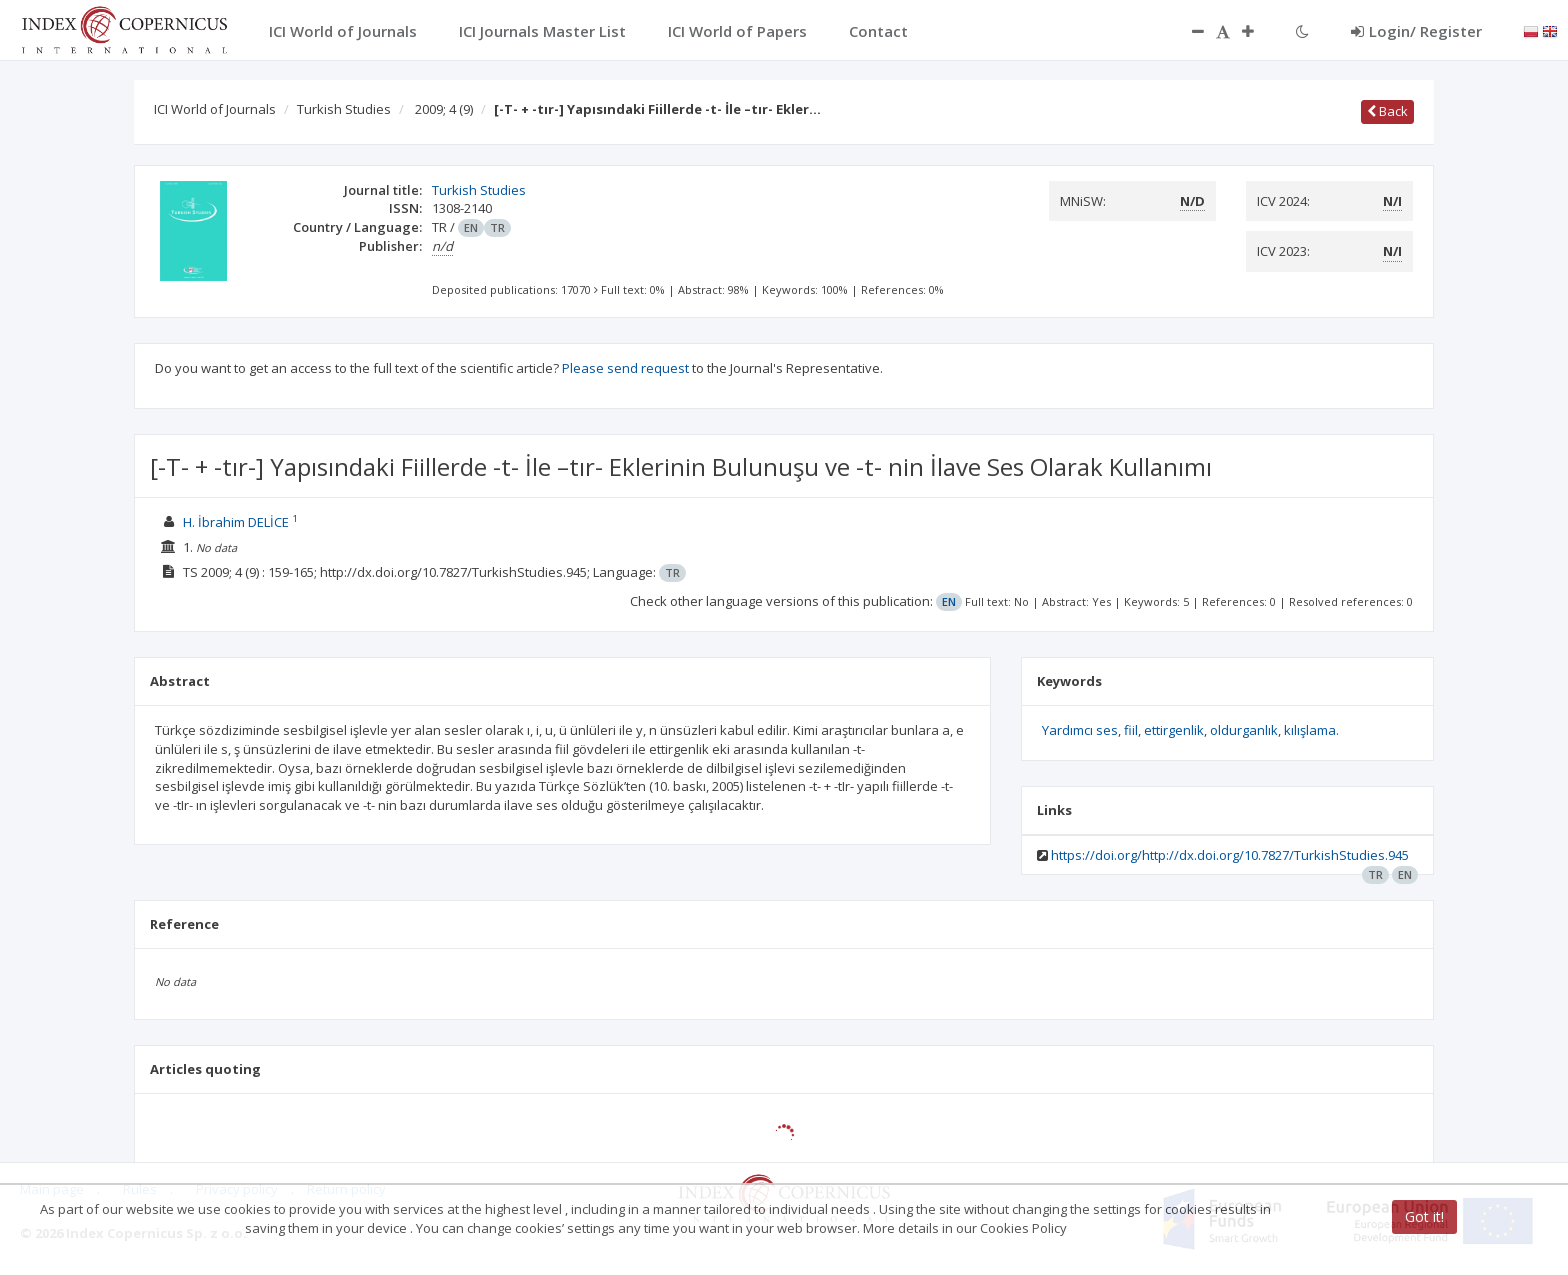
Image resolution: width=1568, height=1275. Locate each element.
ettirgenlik (1174, 730)
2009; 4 (444, 109)
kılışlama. (1311, 730)
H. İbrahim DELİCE (236, 522)
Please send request (625, 368)
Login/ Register (1416, 31)
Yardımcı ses (1080, 730)
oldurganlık (1244, 730)
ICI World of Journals (215, 109)
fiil (1131, 730)
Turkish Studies (344, 109)
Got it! (1424, 1216)
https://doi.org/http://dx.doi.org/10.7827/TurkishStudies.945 (1230, 855)
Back (1387, 111)
